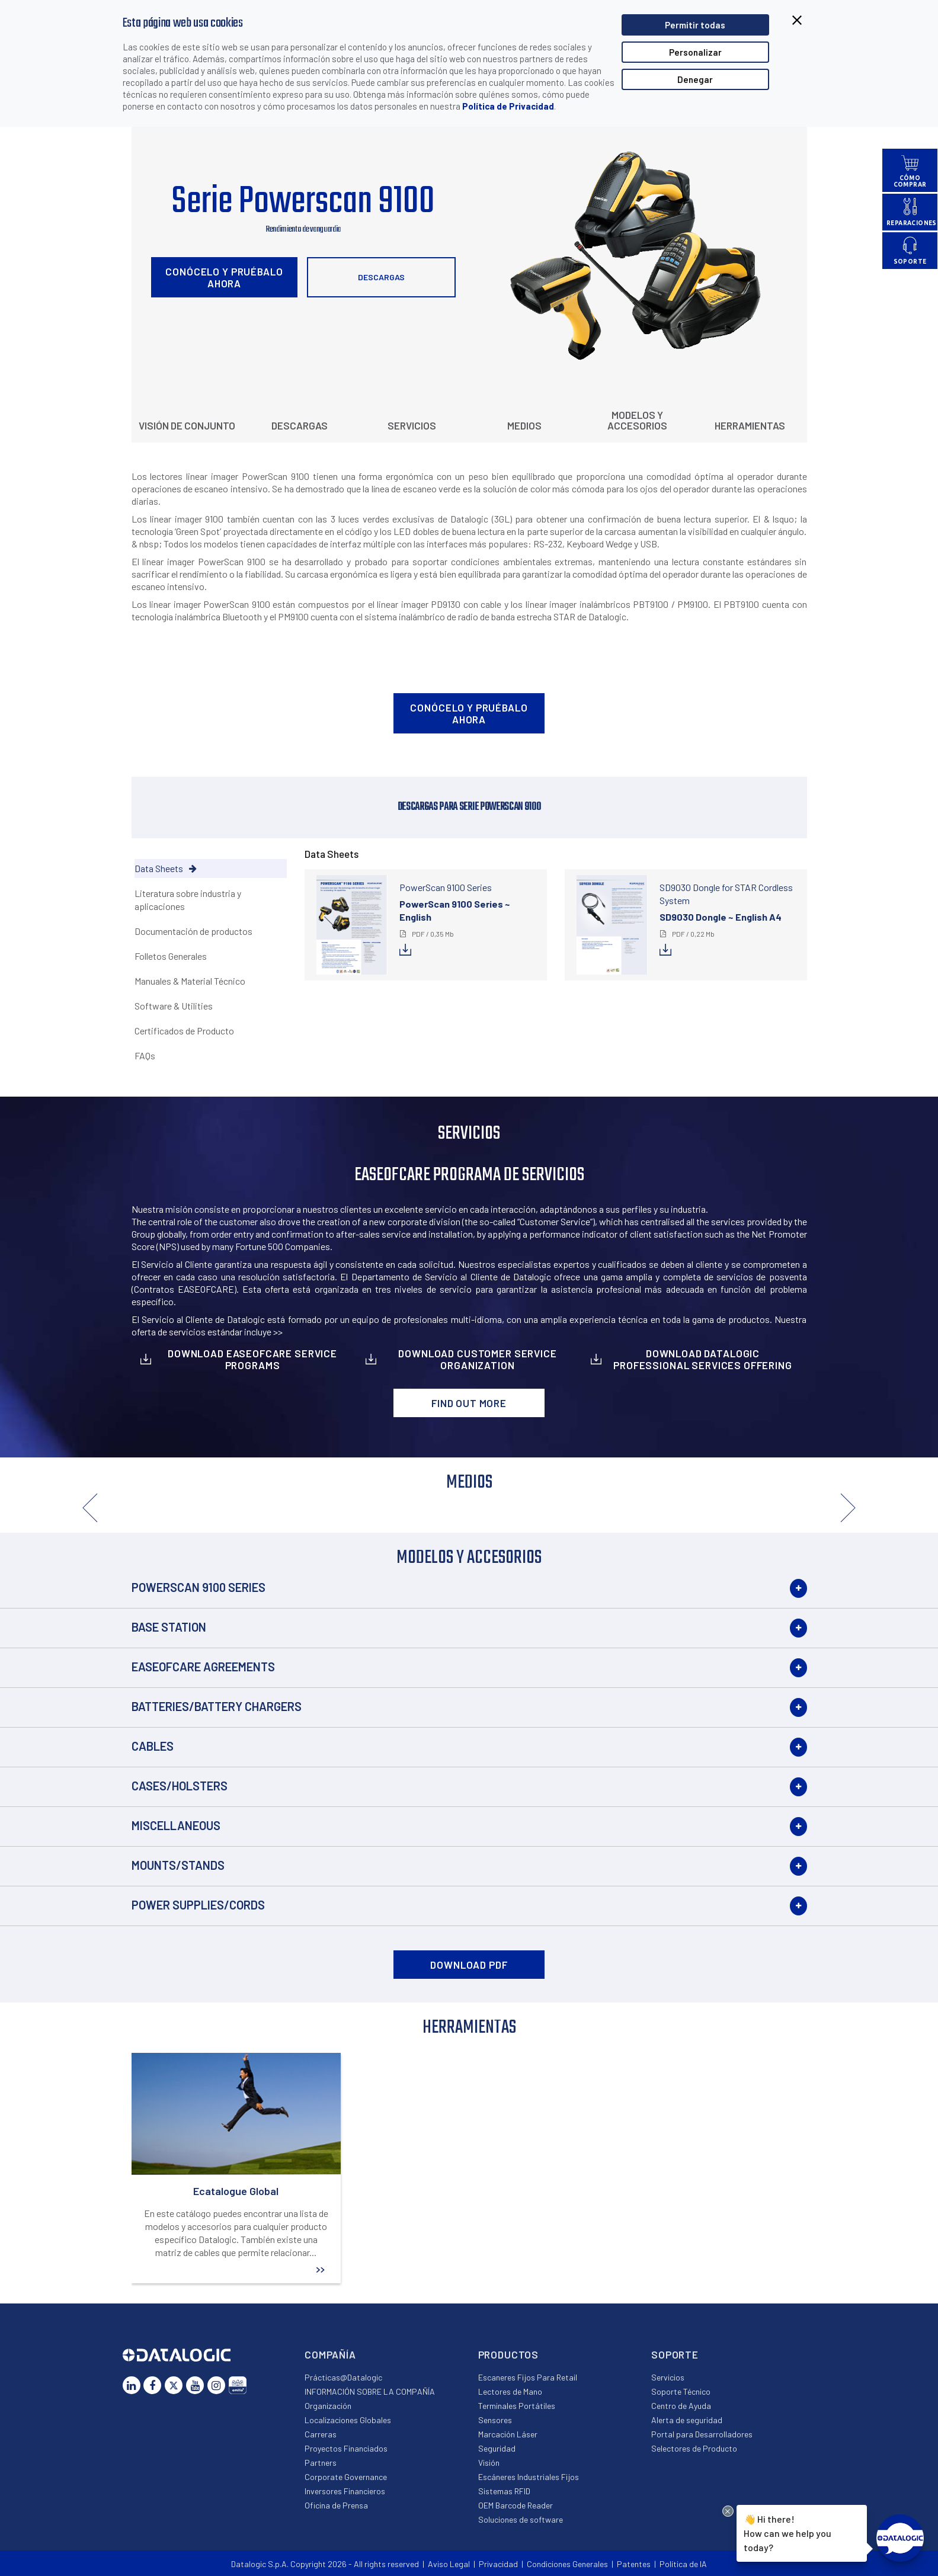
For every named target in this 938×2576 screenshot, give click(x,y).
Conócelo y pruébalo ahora (224, 277)
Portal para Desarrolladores (702, 2434)
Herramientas (750, 425)
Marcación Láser (507, 2434)
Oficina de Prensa (336, 2505)
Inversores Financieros (345, 2491)
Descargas (381, 277)
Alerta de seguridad (686, 2420)
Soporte (675, 2354)
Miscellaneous (176, 1825)
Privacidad (498, 2564)
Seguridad (497, 2448)
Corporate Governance (346, 2477)
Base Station (169, 1627)
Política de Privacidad (508, 106)
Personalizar (695, 52)
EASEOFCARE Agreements (203, 1666)
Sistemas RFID (504, 2491)
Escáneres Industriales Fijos (528, 2477)
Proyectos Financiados (346, 2448)
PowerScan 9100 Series (198, 1587)
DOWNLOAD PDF (468, 1965)
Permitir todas (695, 25)
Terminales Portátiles (516, 2406)
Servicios (412, 425)
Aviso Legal (449, 2564)
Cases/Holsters (180, 1786)
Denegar (695, 79)
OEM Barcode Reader (515, 2505)
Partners (321, 2463)
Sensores (495, 2420)
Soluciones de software (520, 2519)
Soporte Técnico (680, 2391)
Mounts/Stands (178, 1865)
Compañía (330, 2354)
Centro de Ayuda (681, 2406)
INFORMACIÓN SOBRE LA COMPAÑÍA (370, 2391)
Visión (489, 2463)
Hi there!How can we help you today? (787, 2531)
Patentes (634, 2564)
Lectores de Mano (510, 2391)
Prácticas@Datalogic (343, 2377)
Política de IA (683, 2564)
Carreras (321, 2434)
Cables (153, 1746)
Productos (508, 2354)
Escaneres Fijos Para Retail (527, 2377)
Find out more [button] (469, 1403)
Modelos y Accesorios (637, 420)
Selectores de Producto (694, 2448)
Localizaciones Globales (348, 2420)
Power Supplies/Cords (198, 1905)
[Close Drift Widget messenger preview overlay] (728, 2511)
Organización (328, 2406)
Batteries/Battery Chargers (217, 1706)
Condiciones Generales (567, 2564)
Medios (524, 425)
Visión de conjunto (187, 425)
